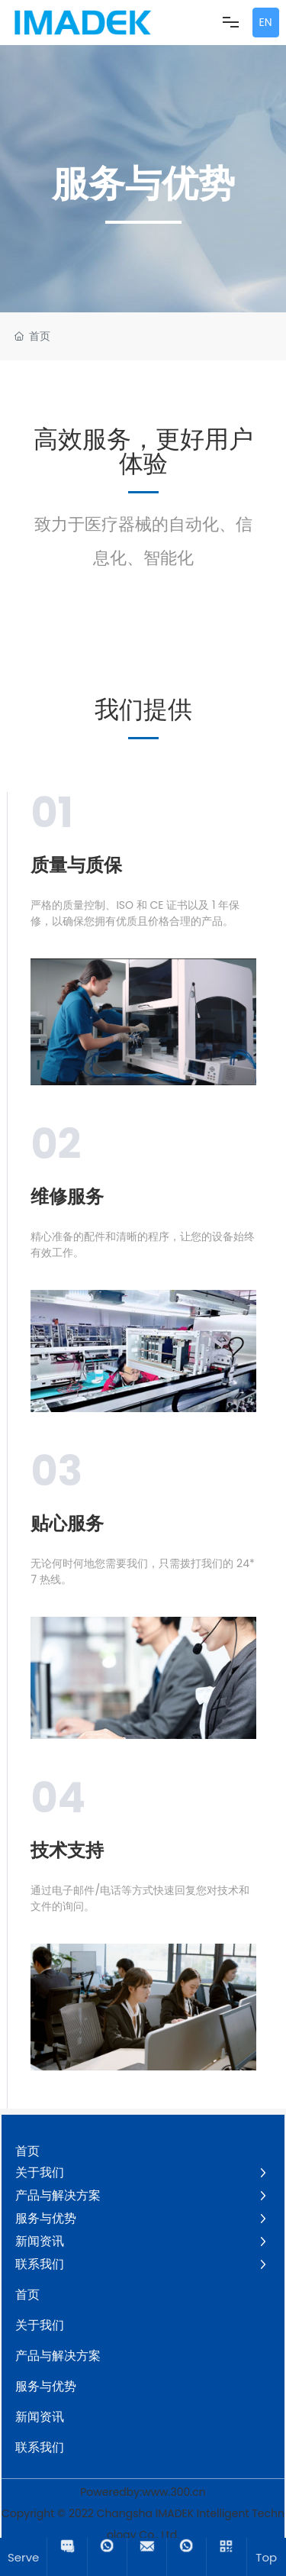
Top (266, 2557)
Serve (23, 2557)
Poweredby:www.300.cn (143, 2492)
